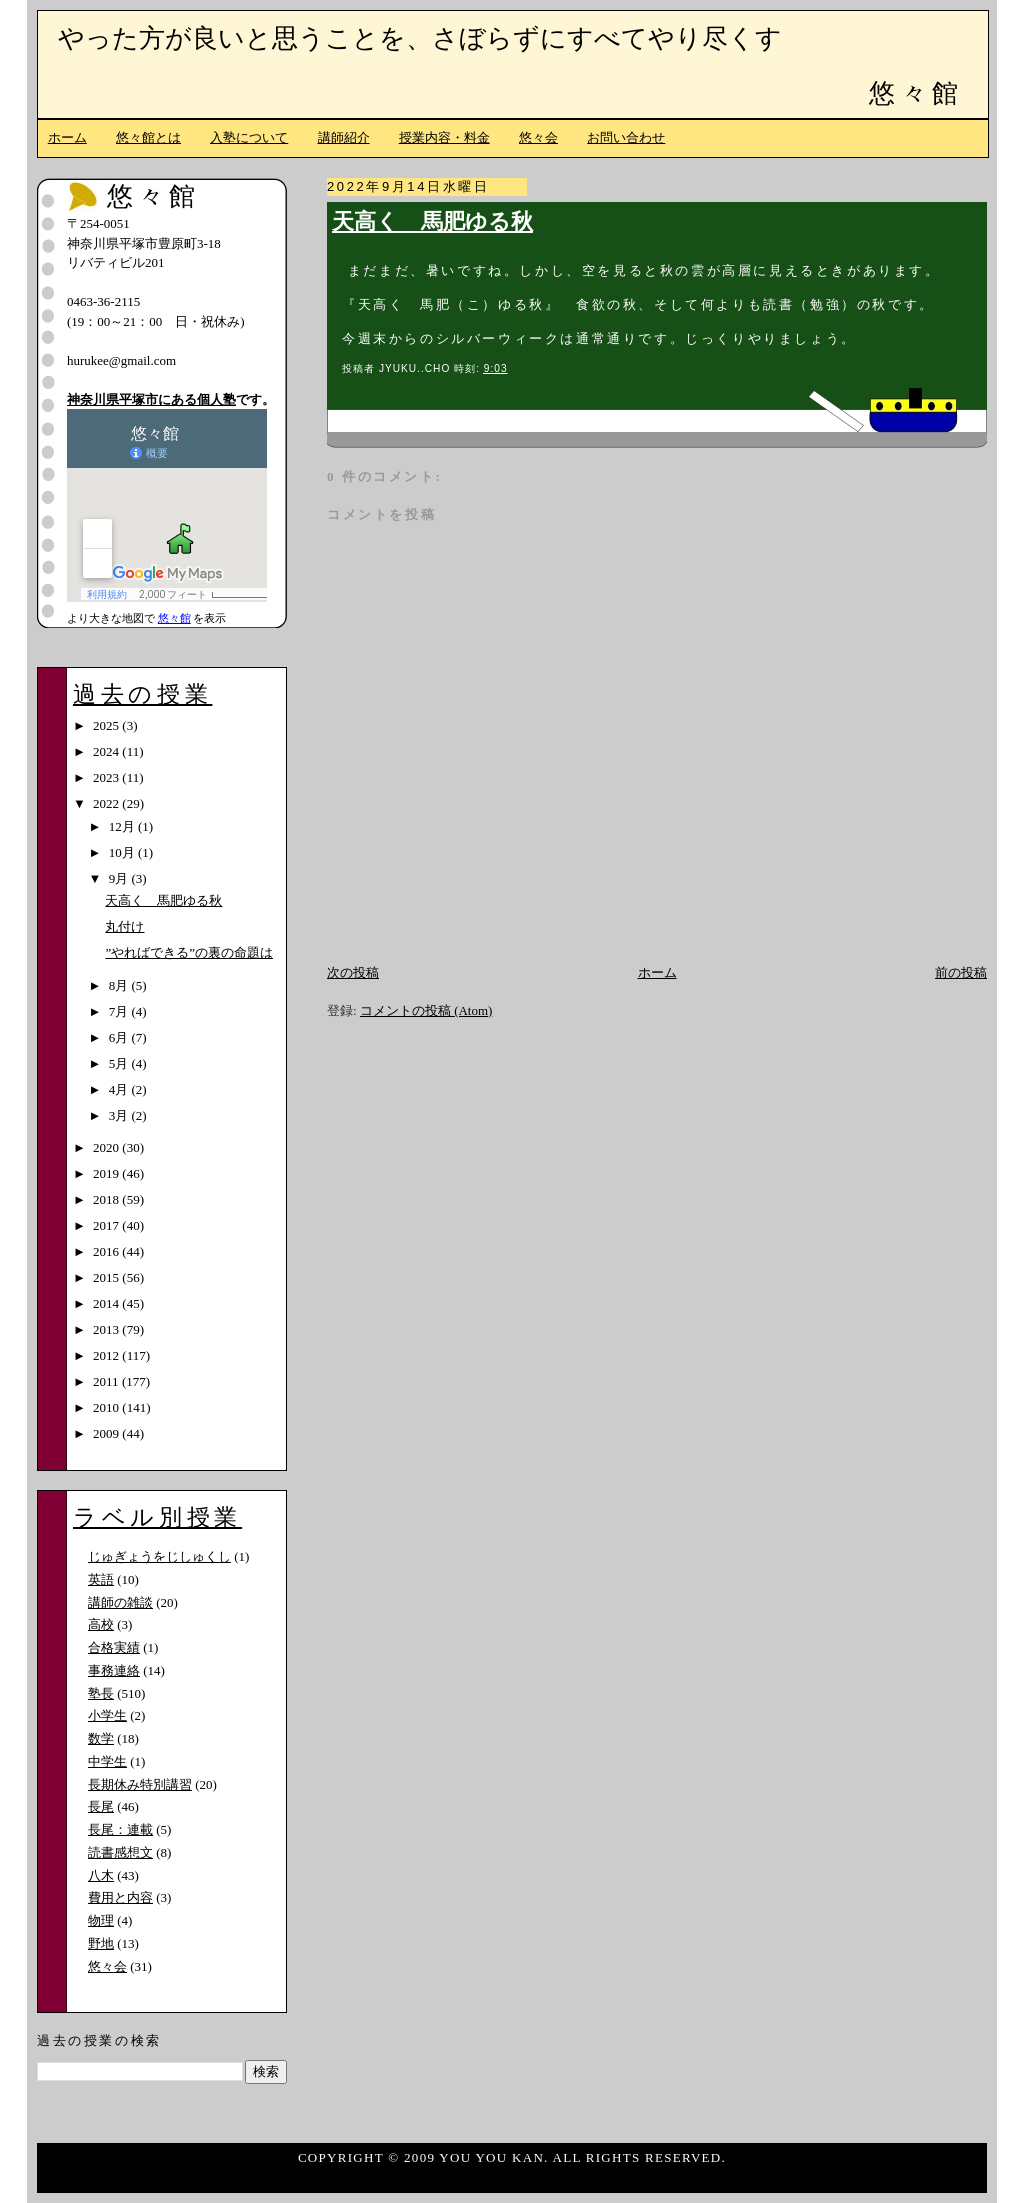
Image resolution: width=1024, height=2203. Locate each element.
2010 (107, 1407)
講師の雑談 (120, 1602)
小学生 (107, 1715)
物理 (101, 1920)
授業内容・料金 (444, 137)
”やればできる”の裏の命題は (189, 952)
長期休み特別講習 (140, 1784)
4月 (120, 1089)
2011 (107, 1381)
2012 (107, 1355)
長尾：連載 (120, 1829)
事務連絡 (114, 1670)
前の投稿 (961, 972)
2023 (107, 777)
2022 (107, 803)
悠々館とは (148, 137)
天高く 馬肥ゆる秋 (432, 222)
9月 (120, 878)
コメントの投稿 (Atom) (426, 1010)
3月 (120, 1115)
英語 (101, 1579)
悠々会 (538, 137)
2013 (107, 1329)
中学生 (107, 1761)
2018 (107, 1199)
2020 (107, 1147)
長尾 (101, 1806)
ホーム (67, 137)
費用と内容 (120, 1897)
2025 (107, 725)
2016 (107, 1251)
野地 (101, 1943)
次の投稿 (353, 972)
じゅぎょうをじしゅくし (159, 1556)
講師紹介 (344, 137)
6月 (120, 1037)
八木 (101, 1875)
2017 (107, 1225)
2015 (107, 1277)
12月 (123, 826)
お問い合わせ (626, 137)
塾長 (101, 1693)
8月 (120, 985)
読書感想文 (120, 1852)
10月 (123, 852)
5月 (120, 1063)
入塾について (249, 137)
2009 (107, 1433)
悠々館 (916, 93)
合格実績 (114, 1647)
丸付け (124, 926)
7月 (120, 1011)
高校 (101, 1624)
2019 (107, 1173)
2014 (107, 1303)
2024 (107, 751)
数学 (101, 1738)
